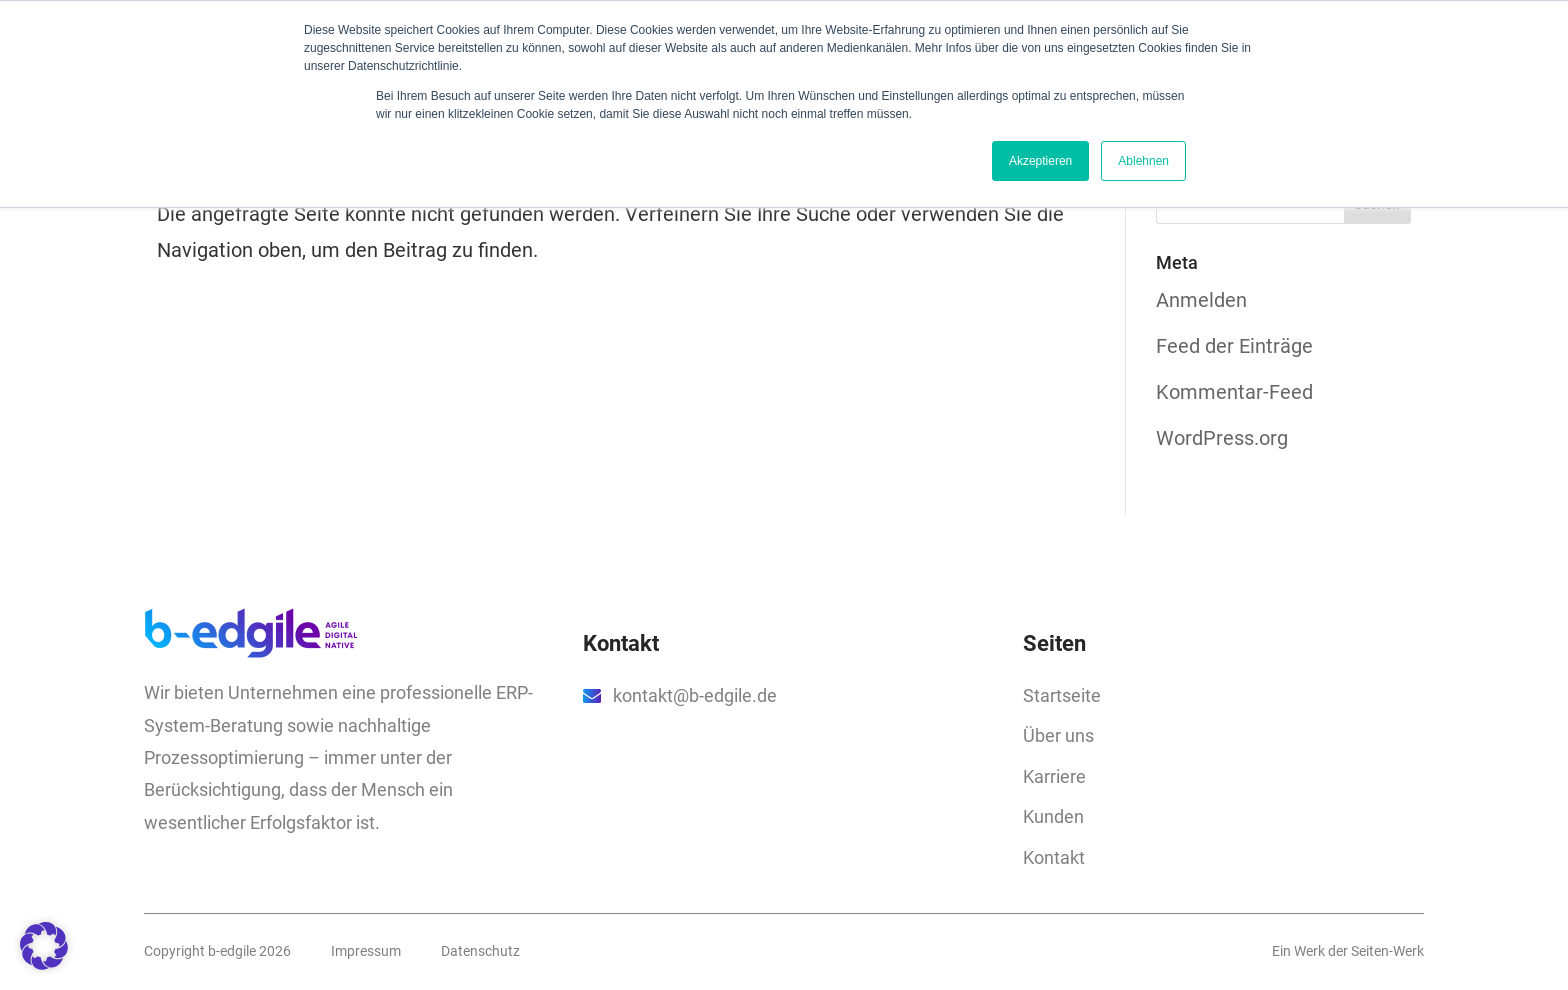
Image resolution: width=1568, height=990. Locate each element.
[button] (44, 946)
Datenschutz (480, 951)
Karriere (1054, 776)
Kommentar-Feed (1234, 392)
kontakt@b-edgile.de (695, 695)
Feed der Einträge (1234, 346)
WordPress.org (1222, 438)
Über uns (1058, 735)
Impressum (366, 951)
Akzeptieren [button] (1040, 161)
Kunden (1053, 816)
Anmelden (1201, 300)
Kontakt (1054, 857)
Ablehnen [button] (1143, 161)
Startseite (1062, 695)
